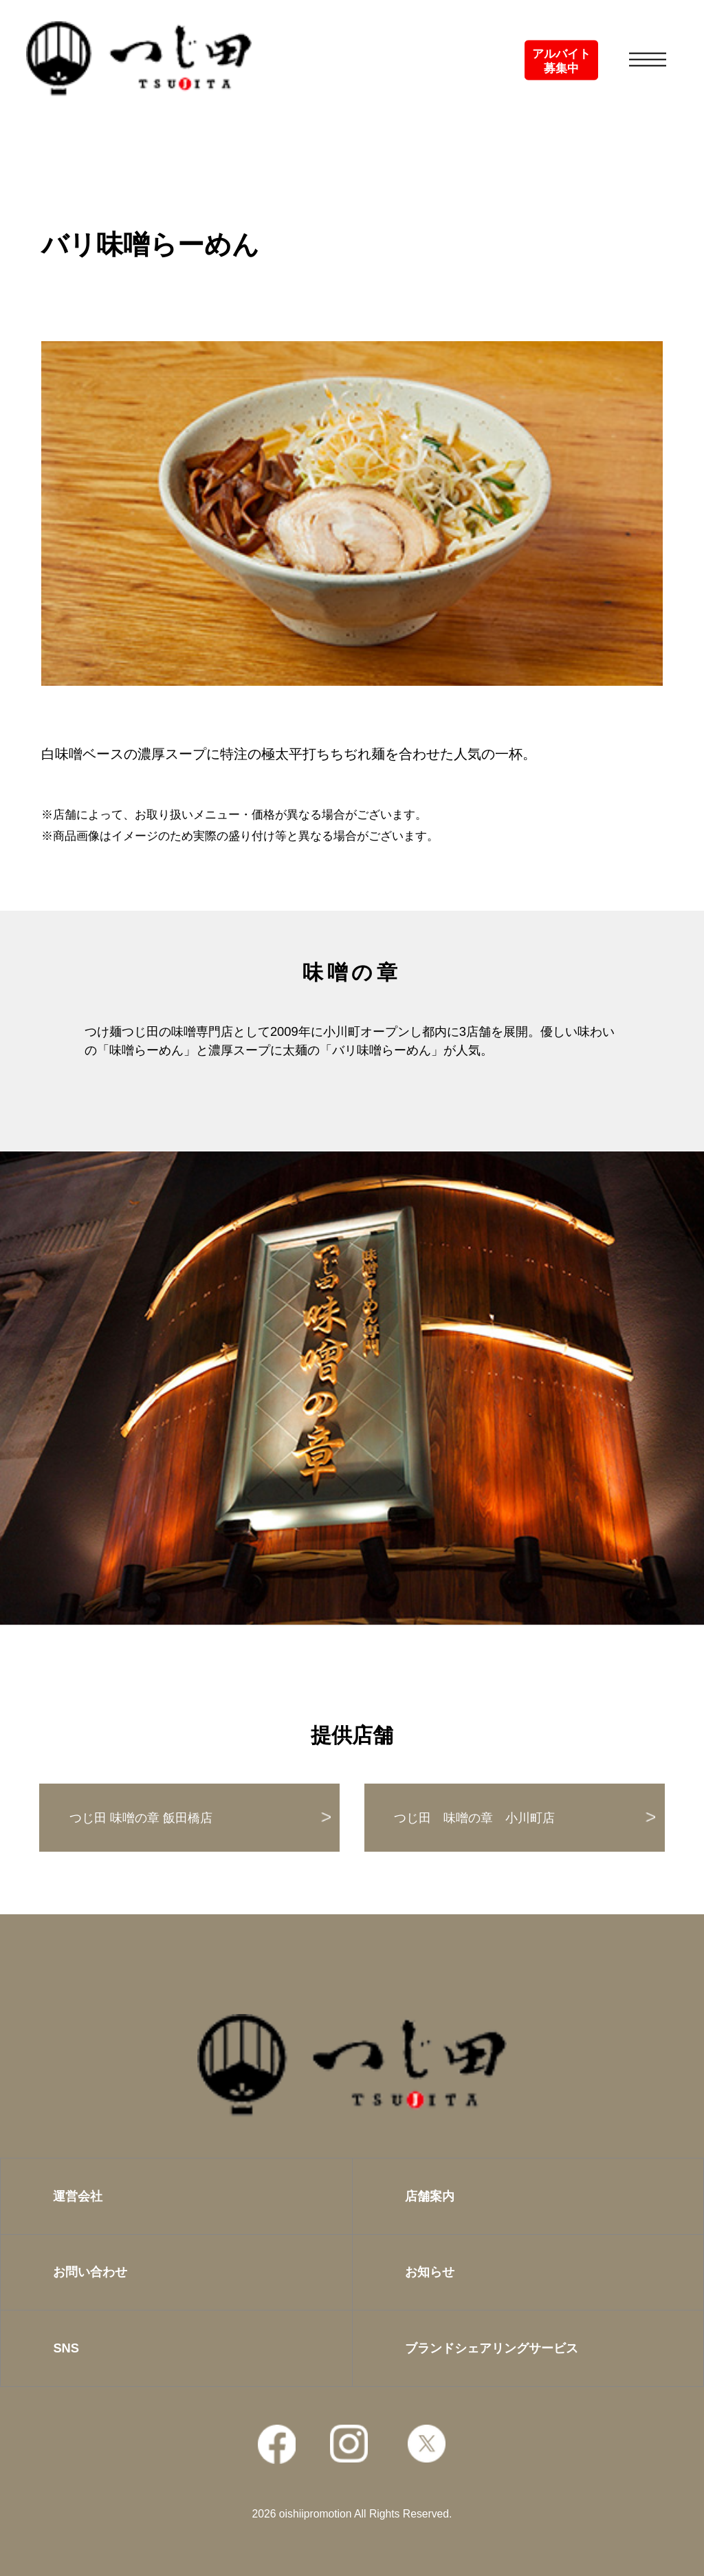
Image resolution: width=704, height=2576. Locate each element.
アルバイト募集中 (561, 61)
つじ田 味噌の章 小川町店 (474, 1817)
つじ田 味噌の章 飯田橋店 (140, 1817)
